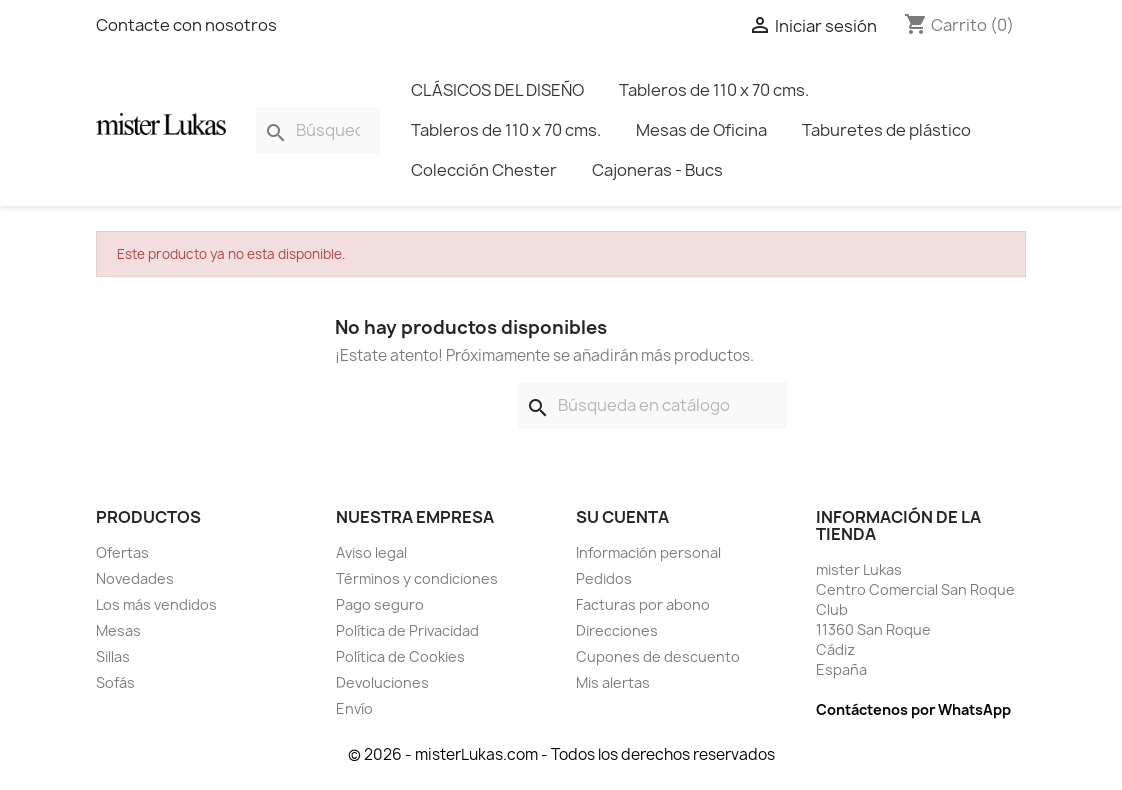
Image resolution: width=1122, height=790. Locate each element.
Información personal (648, 552)
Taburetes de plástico (886, 130)
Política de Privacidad (407, 630)
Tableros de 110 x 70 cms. (714, 90)
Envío (354, 708)
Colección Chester (484, 170)
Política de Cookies (400, 656)
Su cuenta (622, 517)
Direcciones (617, 630)
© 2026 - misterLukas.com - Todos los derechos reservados (561, 754)
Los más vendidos (156, 604)
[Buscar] (318, 130)
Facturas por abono (643, 604)
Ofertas (122, 552)
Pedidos (604, 578)
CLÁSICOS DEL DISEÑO (497, 90)
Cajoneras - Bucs (657, 170)
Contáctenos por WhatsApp (913, 709)
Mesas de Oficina (701, 130)
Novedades (135, 578)
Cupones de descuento (658, 656)
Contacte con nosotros (186, 25)
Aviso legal (371, 552)
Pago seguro (380, 604)
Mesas (118, 630)
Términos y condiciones (417, 578)
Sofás (115, 682)
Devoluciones (382, 682)
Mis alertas (613, 682)
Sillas (113, 656)
